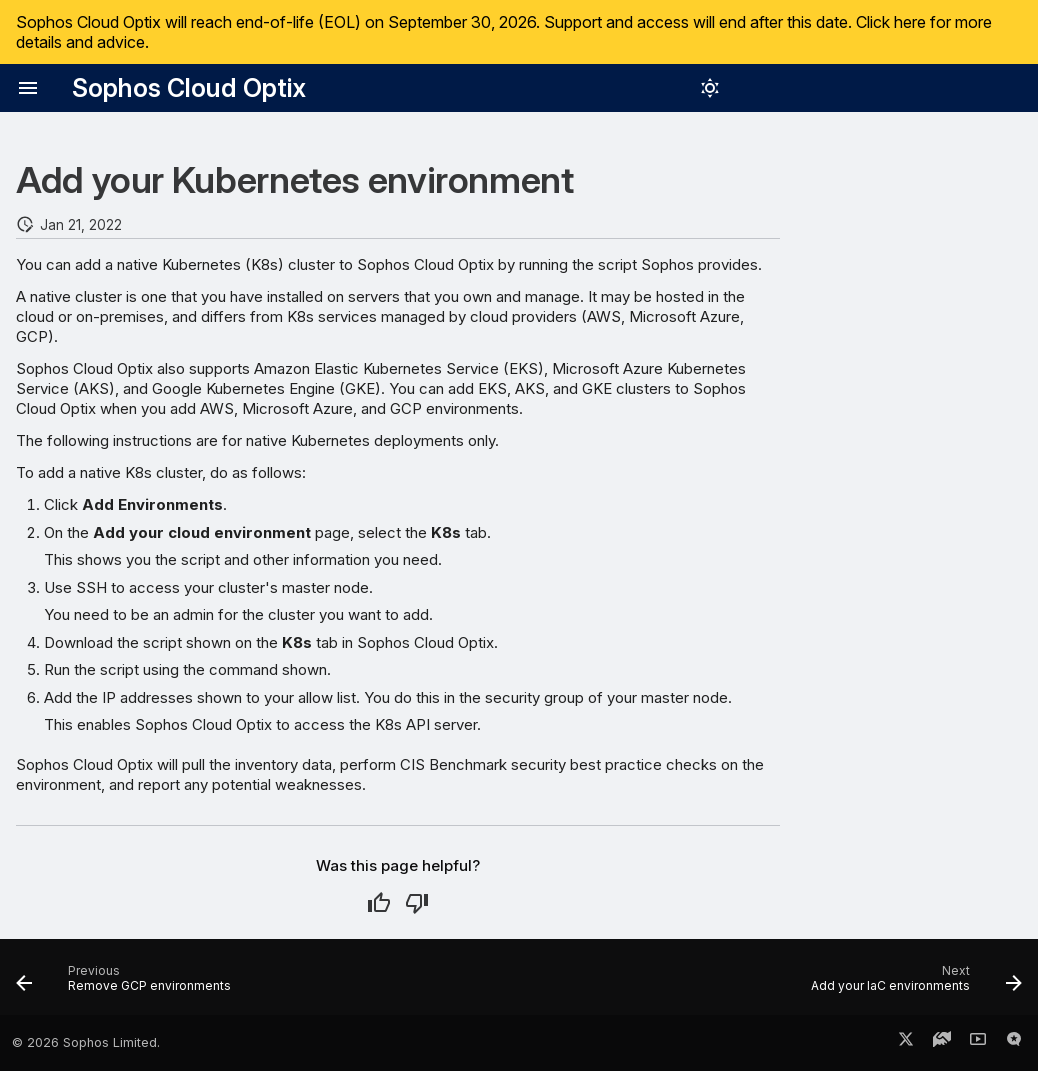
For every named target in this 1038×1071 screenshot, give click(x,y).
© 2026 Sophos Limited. (86, 1042)
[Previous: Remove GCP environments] (128, 983)
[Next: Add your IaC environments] (912, 983)
